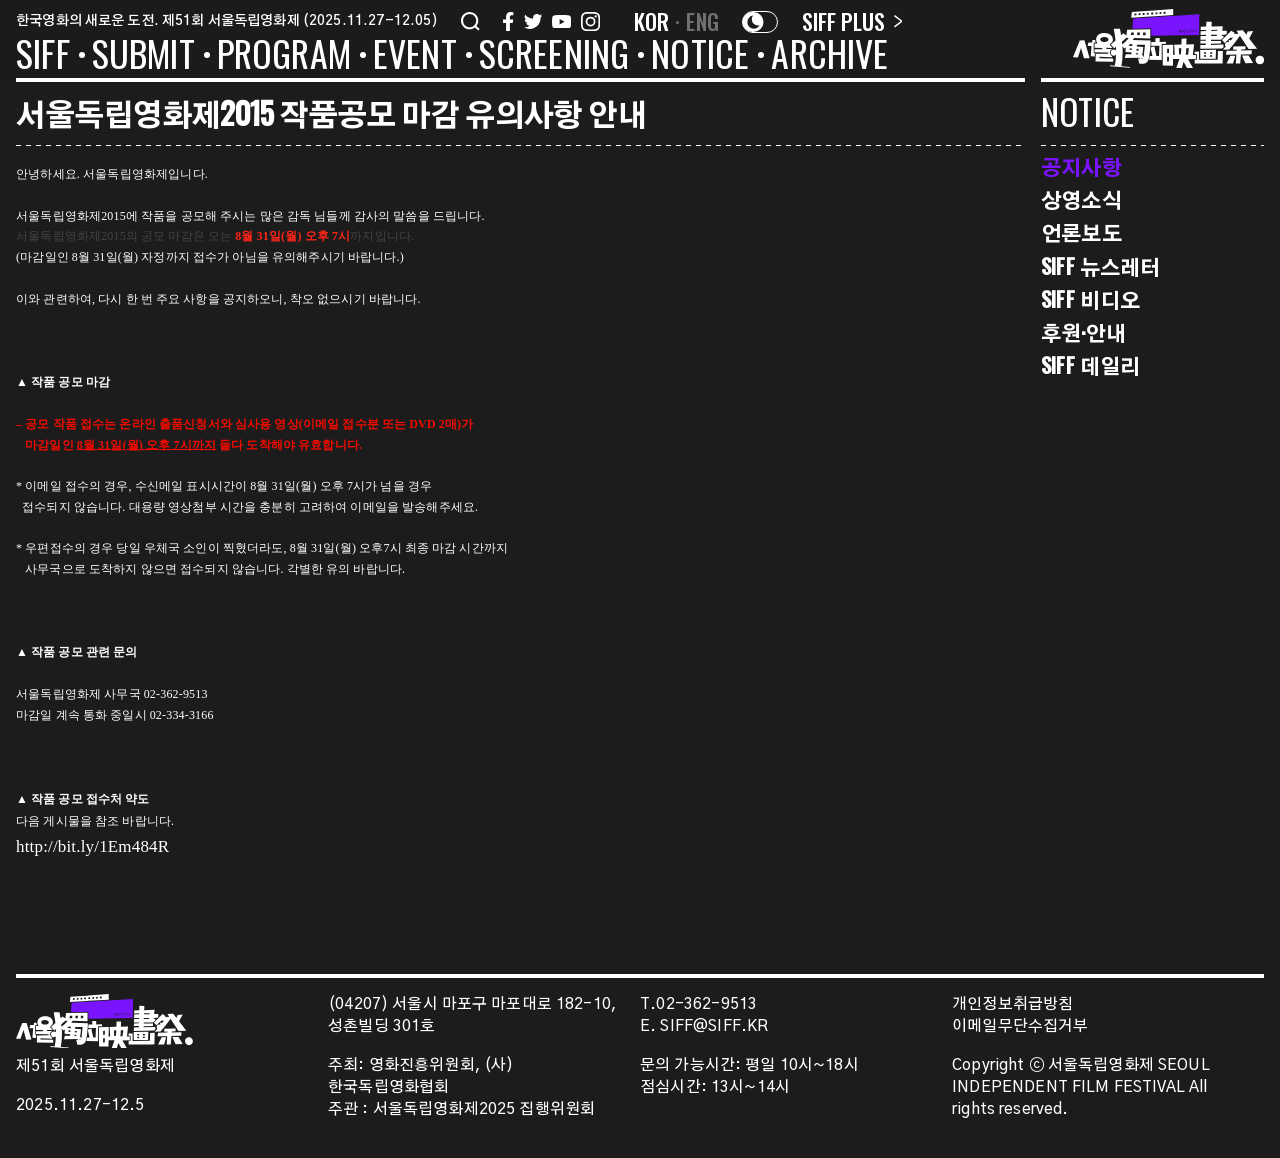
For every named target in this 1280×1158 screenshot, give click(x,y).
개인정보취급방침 (1012, 1004)
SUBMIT (143, 57)
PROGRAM (284, 57)
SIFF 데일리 (1090, 365)
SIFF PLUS (852, 21)
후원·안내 (1083, 332)
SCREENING (554, 57)
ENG (702, 21)
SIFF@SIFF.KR (714, 1026)
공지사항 (1081, 166)
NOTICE (700, 57)
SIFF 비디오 (1090, 299)
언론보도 (1081, 232)
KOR (652, 21)
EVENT (415, 57)
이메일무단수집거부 (1020, 1026)
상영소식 (1081, 199)
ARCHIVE (829, 57)
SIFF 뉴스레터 (1100, 266)
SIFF (43, 57)
